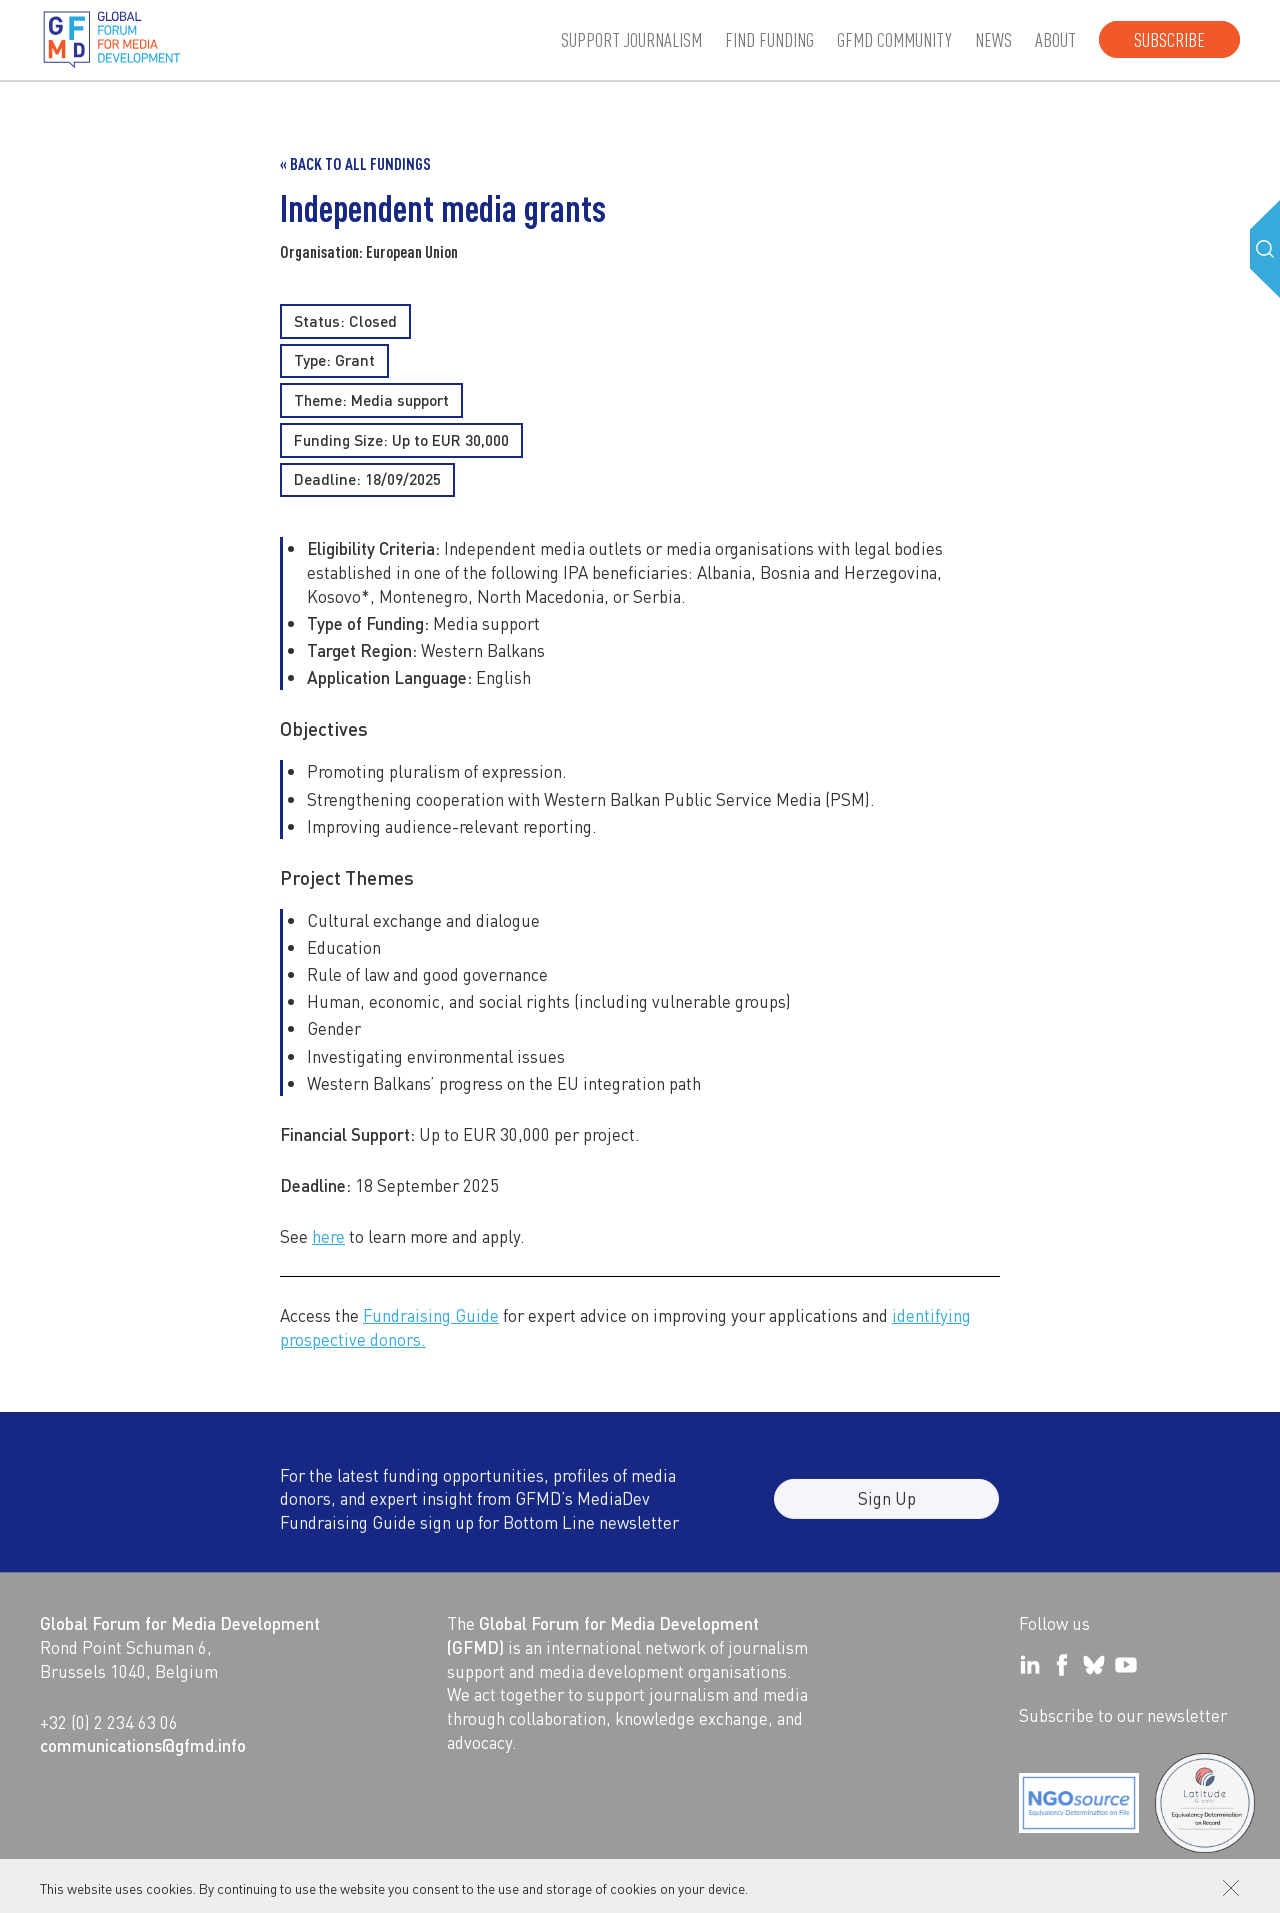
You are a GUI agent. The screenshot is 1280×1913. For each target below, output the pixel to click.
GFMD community (894, 39)
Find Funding (769, 39)
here (328, 1236)
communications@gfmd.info (143, 1745)
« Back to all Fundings (355, 163)
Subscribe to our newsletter (1123, 1715)
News (993, 39)
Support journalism (631, 39)
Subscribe (1169, 39)
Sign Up (887, 1510)
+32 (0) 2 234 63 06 (109, 1722)
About (1055, 39)
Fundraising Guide (431, 1315)
